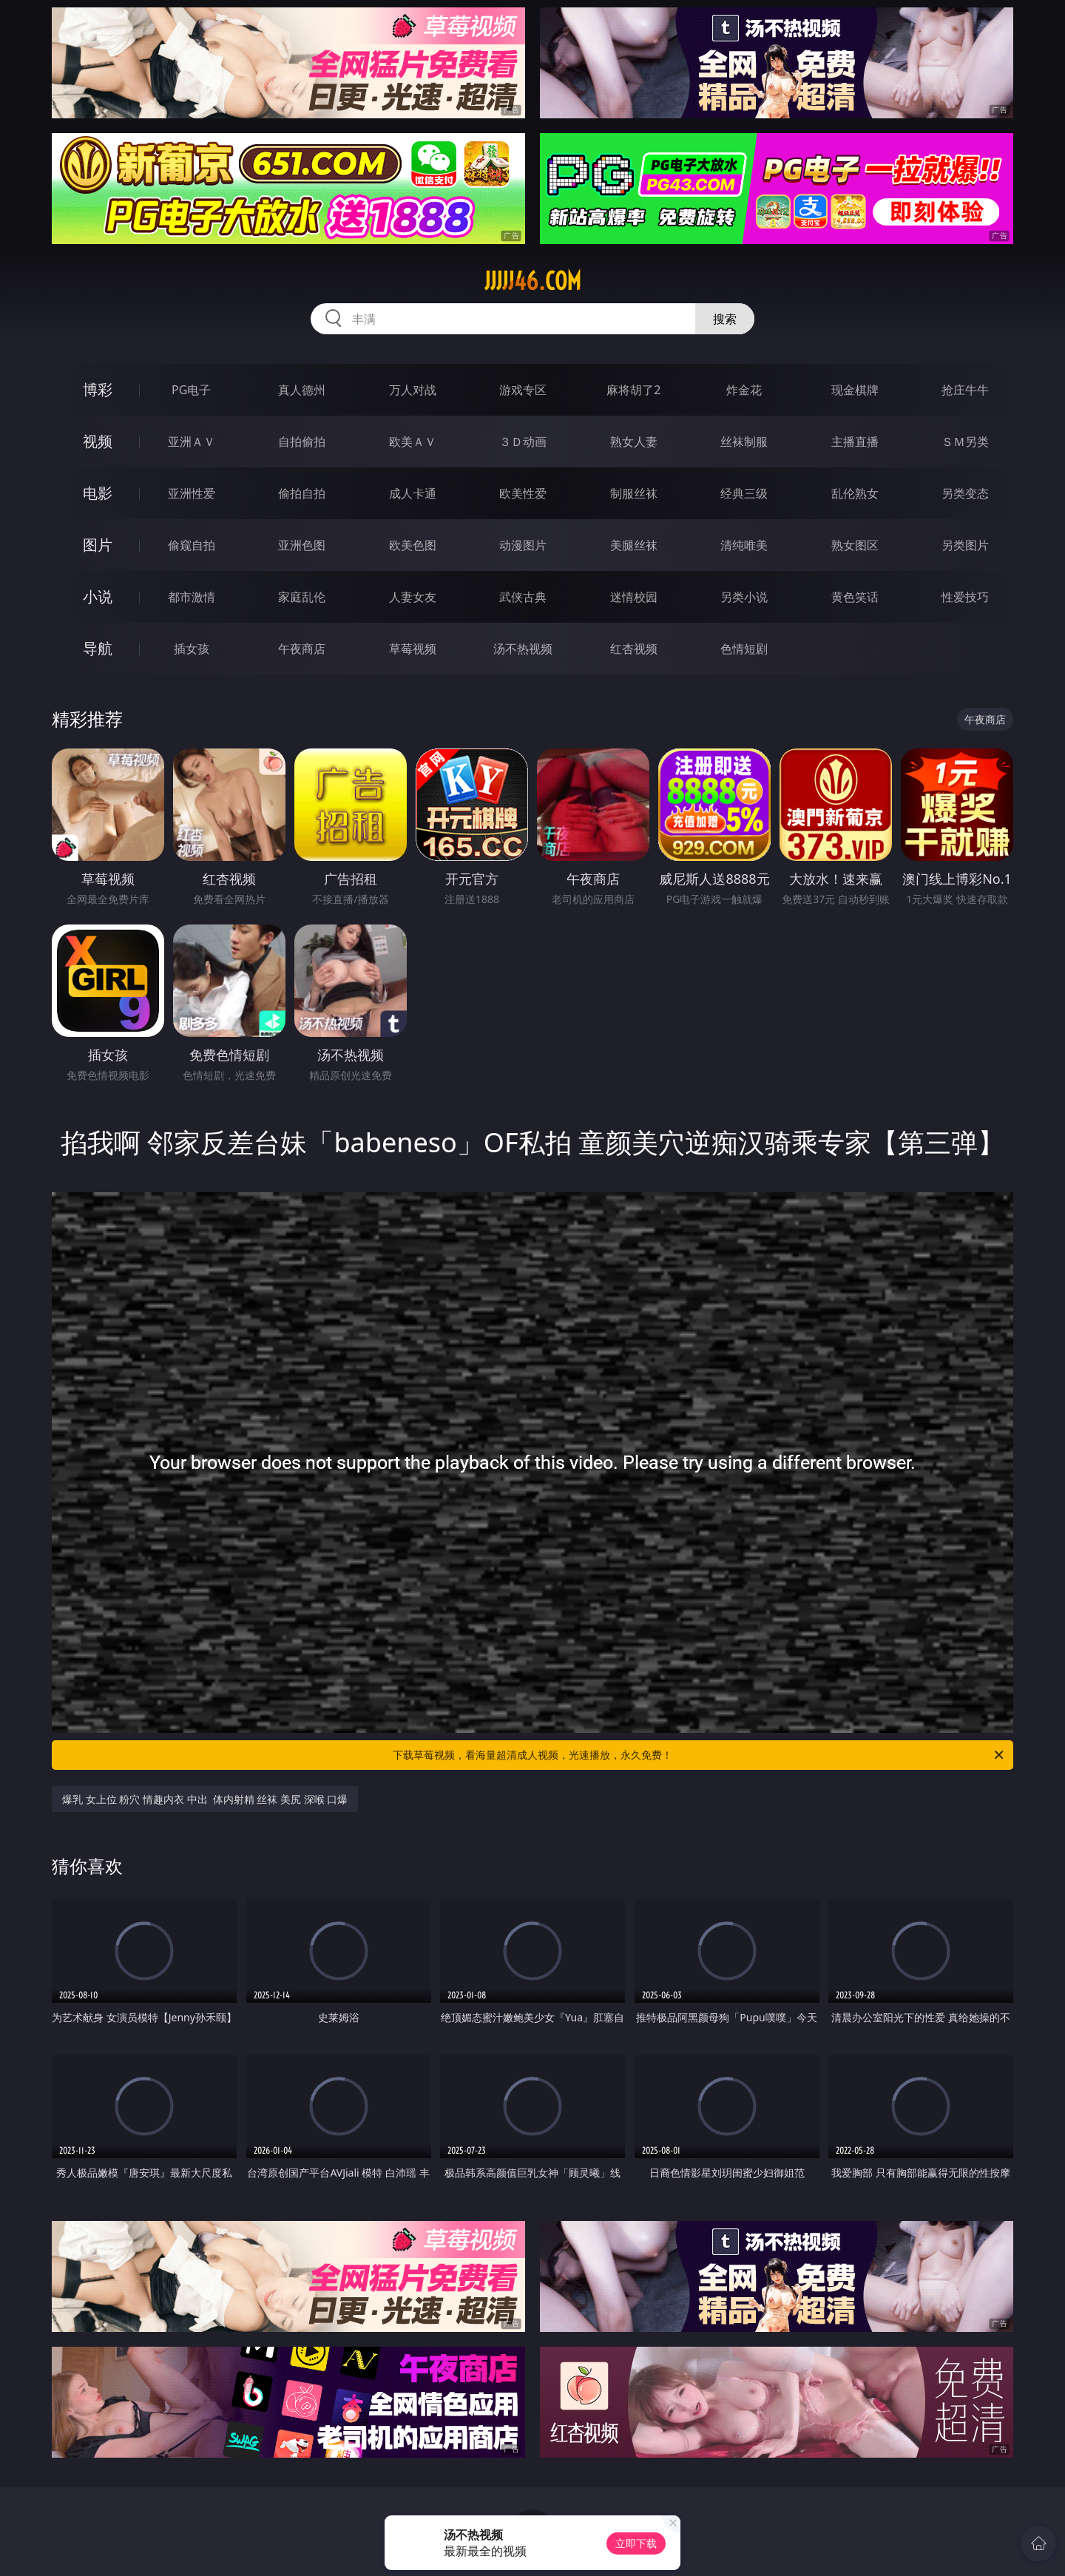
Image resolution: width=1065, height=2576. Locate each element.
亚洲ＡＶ (191, 441)
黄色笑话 (855, 597)
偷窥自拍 (191, 545)
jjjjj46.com (532, 281)
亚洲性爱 (191, 493)
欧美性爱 (523, 493)
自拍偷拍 (301, 441)
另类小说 (744, 597)
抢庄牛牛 (965, 390)
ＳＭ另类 (965, 441)
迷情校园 (633, 597)
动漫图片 (523, 545)
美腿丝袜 (633, 545)
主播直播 (855, 441)
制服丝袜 (633, 493)
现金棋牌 (855, 390)
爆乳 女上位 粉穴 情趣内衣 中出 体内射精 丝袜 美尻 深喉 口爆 (205, 1799)
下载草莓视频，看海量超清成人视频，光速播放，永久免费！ (699, 1755)
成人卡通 (412, 493)
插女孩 (191, 648)
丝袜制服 (744, 441)
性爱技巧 (965, 597)
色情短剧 (744, 648)
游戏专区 (523, 390)
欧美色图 (412, 545)
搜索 (725, 319)
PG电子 (191, 390)
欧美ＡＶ (412, 441)
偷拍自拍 (301, 493)
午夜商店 (301, 648)
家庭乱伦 (301, 597)
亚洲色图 (301, 545)
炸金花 (744, 390)
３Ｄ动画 (523, 441)
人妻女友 (412, 597)
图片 (97, 545)
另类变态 (965, 493)
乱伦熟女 (855, 493)
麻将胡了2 (633, 390)
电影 (97, 493)
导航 (97, 648)
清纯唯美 (744, 545)
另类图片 (965, 545)
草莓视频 (412, 648)
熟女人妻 (633, 441)
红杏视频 (633, 648)
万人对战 (412, 390)
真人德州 (301, 390)
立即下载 (636, 2543)
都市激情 (191, 597)
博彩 (97, 389)
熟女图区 (855, 545)
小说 (97, 596)
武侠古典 (523, 597)
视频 (97, 441)
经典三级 (744, 493)
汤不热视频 (522, 648)
